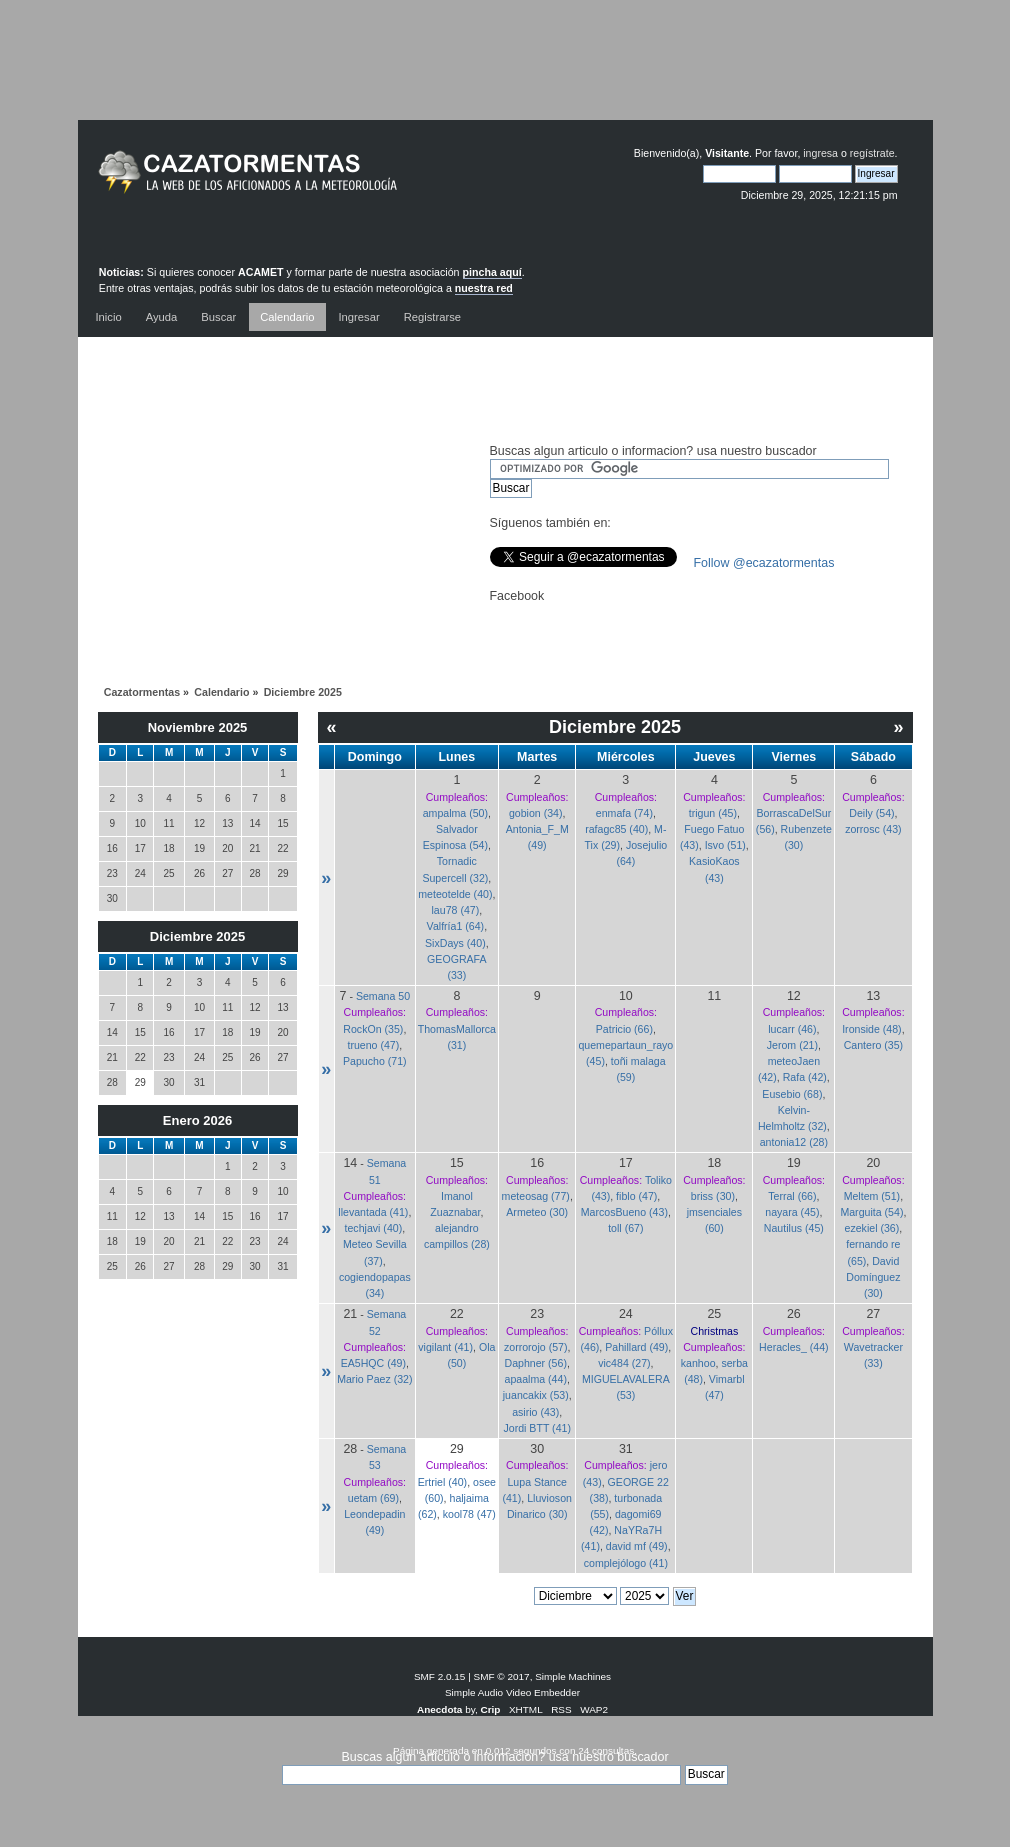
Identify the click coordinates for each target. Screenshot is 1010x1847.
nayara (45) (792, 1212)
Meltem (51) (872, 1196)
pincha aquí (492, 272)
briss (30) (713, 1196)
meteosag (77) (536, 1196)
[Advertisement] (505, 75)
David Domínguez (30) (873, 1277)
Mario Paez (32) (374, 1379)
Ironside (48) (871, 1029)
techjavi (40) (374, 1228)
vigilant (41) (445, 1347)
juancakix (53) (536, 1395)
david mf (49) (637, 1546)
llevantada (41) (373, 1212)
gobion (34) (536, 813)
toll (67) (625, 1228)
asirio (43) (535, 1412)
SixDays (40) (455, 943)
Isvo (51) (725, 845)
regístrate (872, 153)
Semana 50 (383, 996)
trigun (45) (713, 813)
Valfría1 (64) (456, 926)
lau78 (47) (456, 910)
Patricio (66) (624, 1029)
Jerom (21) (792, 1045)
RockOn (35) (373, 1029)
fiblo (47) (636, 1196)
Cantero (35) (873, 1045)
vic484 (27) (624, 1363)
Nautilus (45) (794, 1228)
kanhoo (698, 1363)
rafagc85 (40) (616, 829)
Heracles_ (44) (793, 1347)
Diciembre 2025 (197, 936)
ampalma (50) (455, 813)
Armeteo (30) (537, 1212)
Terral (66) (792, 1196)
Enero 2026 (197, 1120)
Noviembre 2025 (198, 727)
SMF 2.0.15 (440, 1676)
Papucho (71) (375, 1061)
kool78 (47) (469, 1514)
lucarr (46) (792, 1029)
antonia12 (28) (794, 1142)
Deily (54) (871, 813)
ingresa (820, 153)
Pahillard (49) (636, 1347)
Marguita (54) (871, 1212)
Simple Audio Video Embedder (512, 1692)
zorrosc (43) (873, 829)
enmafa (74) (624, 813)
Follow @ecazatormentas (764, 563)
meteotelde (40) (455, 894)
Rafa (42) (805, 1077)
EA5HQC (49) (373, 1363)
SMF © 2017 (502, 1676)
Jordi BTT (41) (537, 1428)
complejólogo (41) (626, 1563)
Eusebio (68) (792, 1094)
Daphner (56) (536, 1363)
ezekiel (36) (872, 1228)
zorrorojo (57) (536, 1347)
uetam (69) (373, 1498)
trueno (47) (373, 1045)
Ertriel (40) (442, 1482)
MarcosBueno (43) (624, 1212)
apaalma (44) (536, 1379)
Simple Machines (573, 1676)
